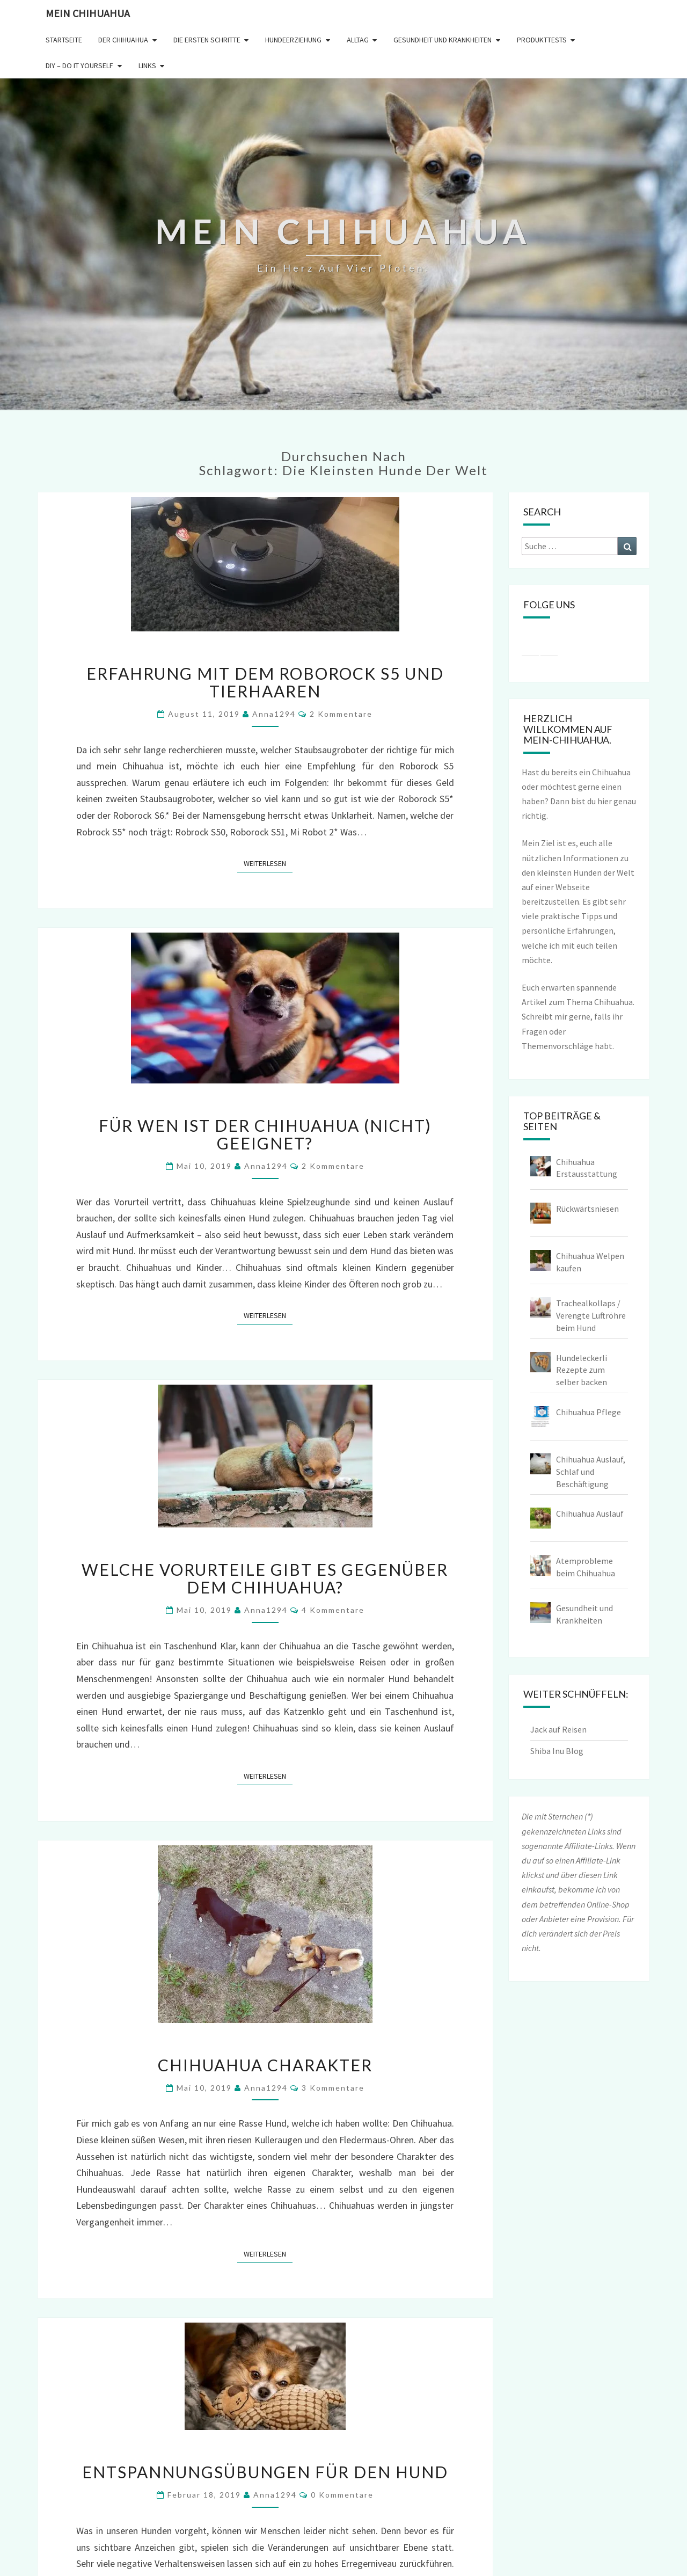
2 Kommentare (341, 713)
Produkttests (542, 40)
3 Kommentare (333, 2087)
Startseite (64, 40)
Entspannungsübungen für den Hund (265, 2472)
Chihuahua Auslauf (590, 1513)
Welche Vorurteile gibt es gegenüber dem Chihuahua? (265, 1578)
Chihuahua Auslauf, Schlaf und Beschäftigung (590, 1471)
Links (147, 65)
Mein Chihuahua (88, 13)
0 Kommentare (342, 2494)
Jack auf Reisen (558, 1729)
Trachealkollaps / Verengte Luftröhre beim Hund (591, 1315)
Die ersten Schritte (206, 40)
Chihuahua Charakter (265, 2065)
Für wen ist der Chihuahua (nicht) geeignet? (265, 1134)
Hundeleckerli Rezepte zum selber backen (581, 1370)
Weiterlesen (268, 862)
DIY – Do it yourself (79, 65)
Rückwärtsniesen (587, 1208)
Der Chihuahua (123, 40)
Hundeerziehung (293, 40)
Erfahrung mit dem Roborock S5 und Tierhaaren (265, 682)
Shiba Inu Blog (556, 1750)
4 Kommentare (333, 1609)
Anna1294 (274, 713)
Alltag (358, 40)
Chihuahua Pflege (588, 1412)
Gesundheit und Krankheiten (442, 40)
